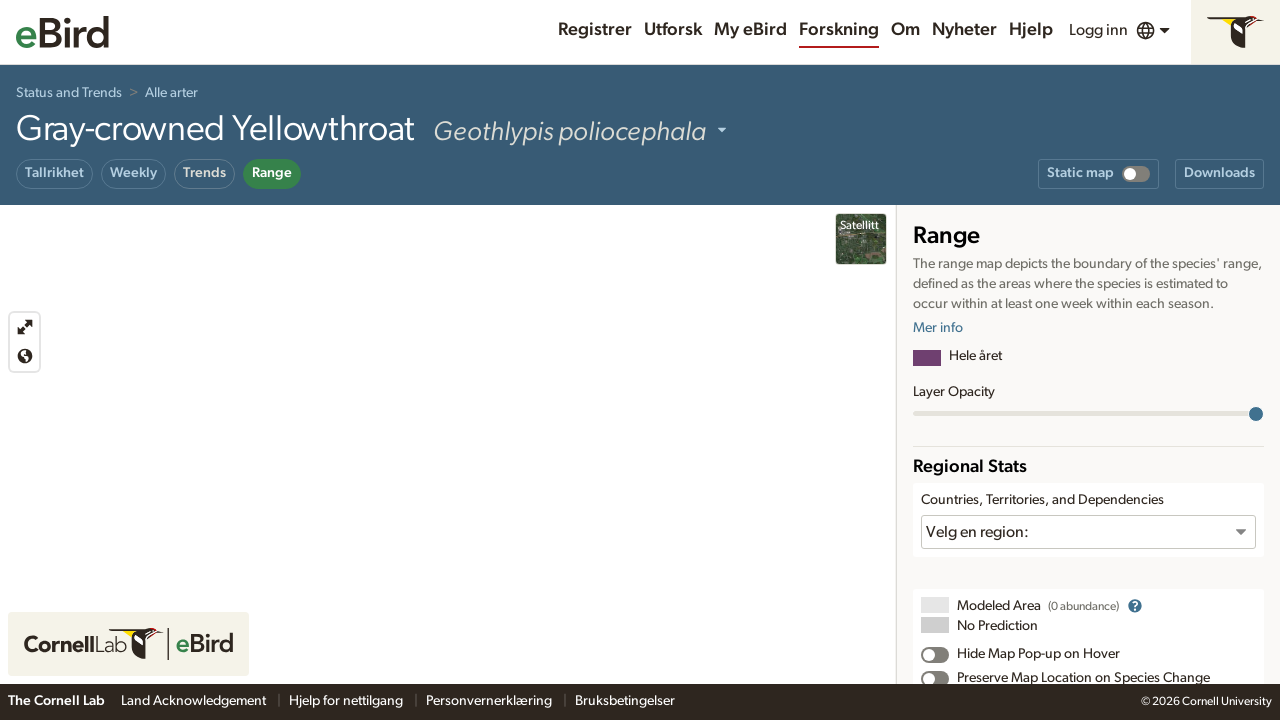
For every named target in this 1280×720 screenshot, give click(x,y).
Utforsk (673, 30)
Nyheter (964, 30)
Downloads (1219, 173)
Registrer (595, 30)
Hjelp (1031, 30)
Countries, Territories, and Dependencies (1042, 500)
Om (905, 30)
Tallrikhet (54, 173)
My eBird (750, 30)
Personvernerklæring (490, 701)
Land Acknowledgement (195, 701)
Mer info (938, 328)
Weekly (133, 173)
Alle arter (171, 93)
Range (272, 173)
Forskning (839, 30)
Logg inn (1098, 30)
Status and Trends (69, 93)
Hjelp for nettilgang (347, 701)
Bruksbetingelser (625, 701)
